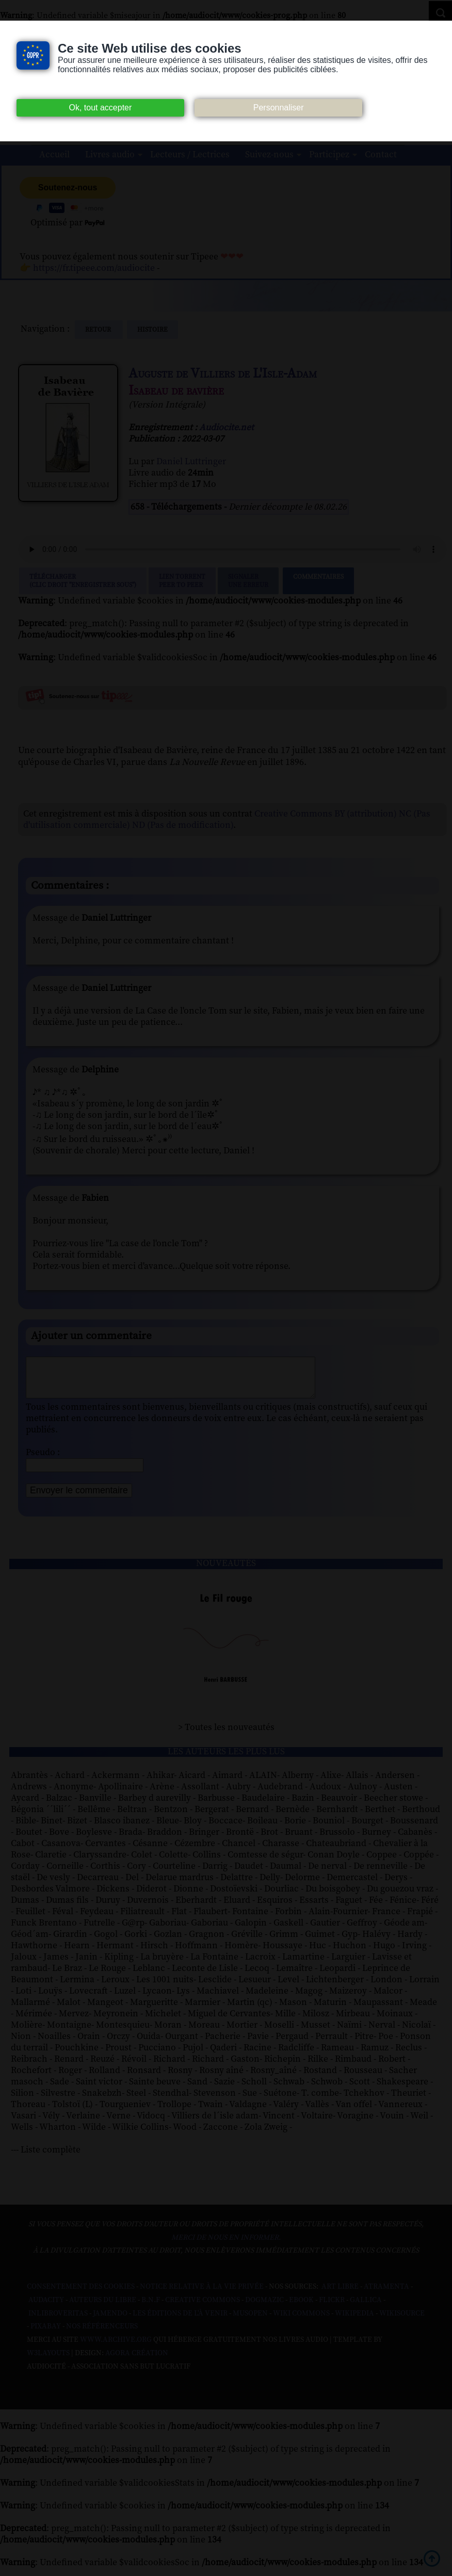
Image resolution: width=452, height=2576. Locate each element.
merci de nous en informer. (226, 2245)
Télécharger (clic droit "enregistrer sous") (82, 581)
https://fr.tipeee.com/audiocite (94, 268)
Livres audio (110, 154)
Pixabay (45, 2334)
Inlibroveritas (58, 2321)
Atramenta (386, 2294)
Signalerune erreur (248, 581)
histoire (152, 329)
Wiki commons (301, 2321)
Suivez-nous (269, 154)
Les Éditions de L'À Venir (180, 2321)
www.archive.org (116, 2347)
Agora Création (136, 2361)
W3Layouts (48, 2361)
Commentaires (318, 581)
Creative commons (202, 2307)
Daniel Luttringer (191, 461)
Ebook (301, 2307)
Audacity (46, 2307)
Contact (381, 154)
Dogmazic (264, 2307)
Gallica (366, 2307)
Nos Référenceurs (102, 2334)
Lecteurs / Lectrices (190, 154)
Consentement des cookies (81, 2294)
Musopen (250, 2321)
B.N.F (150, 2307)
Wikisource (402, 2321)
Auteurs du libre (102, 2307)
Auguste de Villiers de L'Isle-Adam (222, 373)
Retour (98, 329)
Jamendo (110, 2321)
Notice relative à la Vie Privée (202, 2294)
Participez (329, 154)
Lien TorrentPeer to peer (182, 581)
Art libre (340, 2294)
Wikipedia (354, 2321)
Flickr (332, 2307)
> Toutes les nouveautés (226, 1735)
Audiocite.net (226, 427)
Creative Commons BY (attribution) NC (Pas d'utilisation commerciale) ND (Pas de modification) (226, 819)
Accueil (54, 154)
